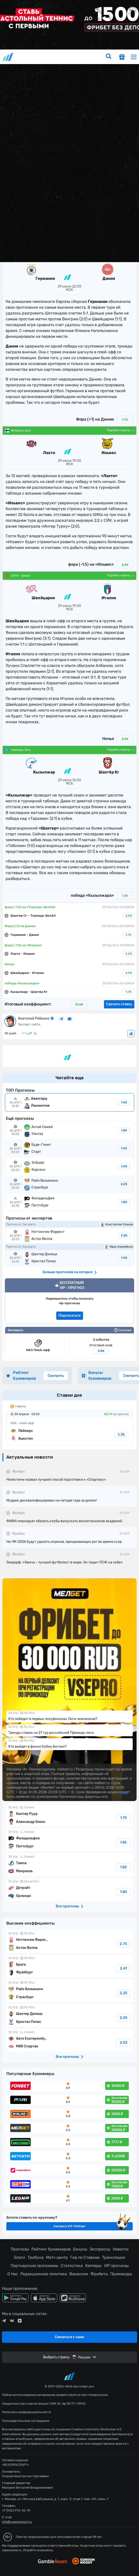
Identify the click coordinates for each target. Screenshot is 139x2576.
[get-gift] (122, 57)
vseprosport (8, 56)
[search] (108, 56)
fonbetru (69, 1288)
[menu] (134, 57)
